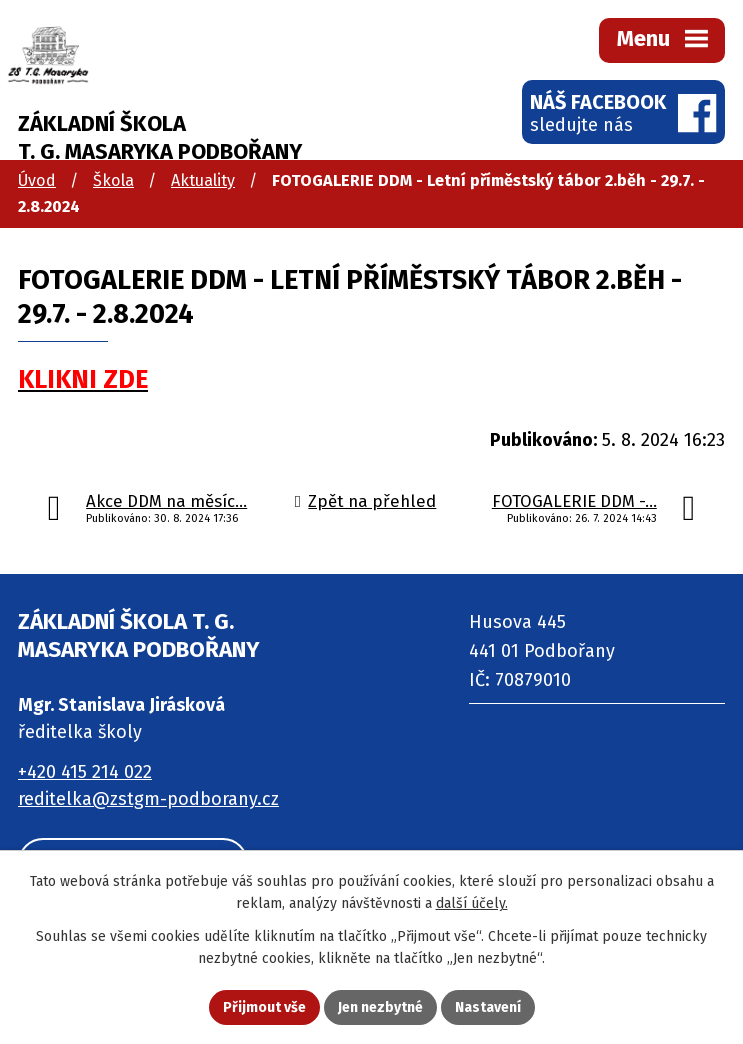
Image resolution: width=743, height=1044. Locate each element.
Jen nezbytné (380, 1007)
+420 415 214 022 (85, 772)
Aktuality (203, 180)
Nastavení (488, 1007)
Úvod (37, 180)
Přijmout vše (264, 1007)
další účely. (472, 904)
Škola (113, 180)
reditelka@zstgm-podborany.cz (148, 799)
